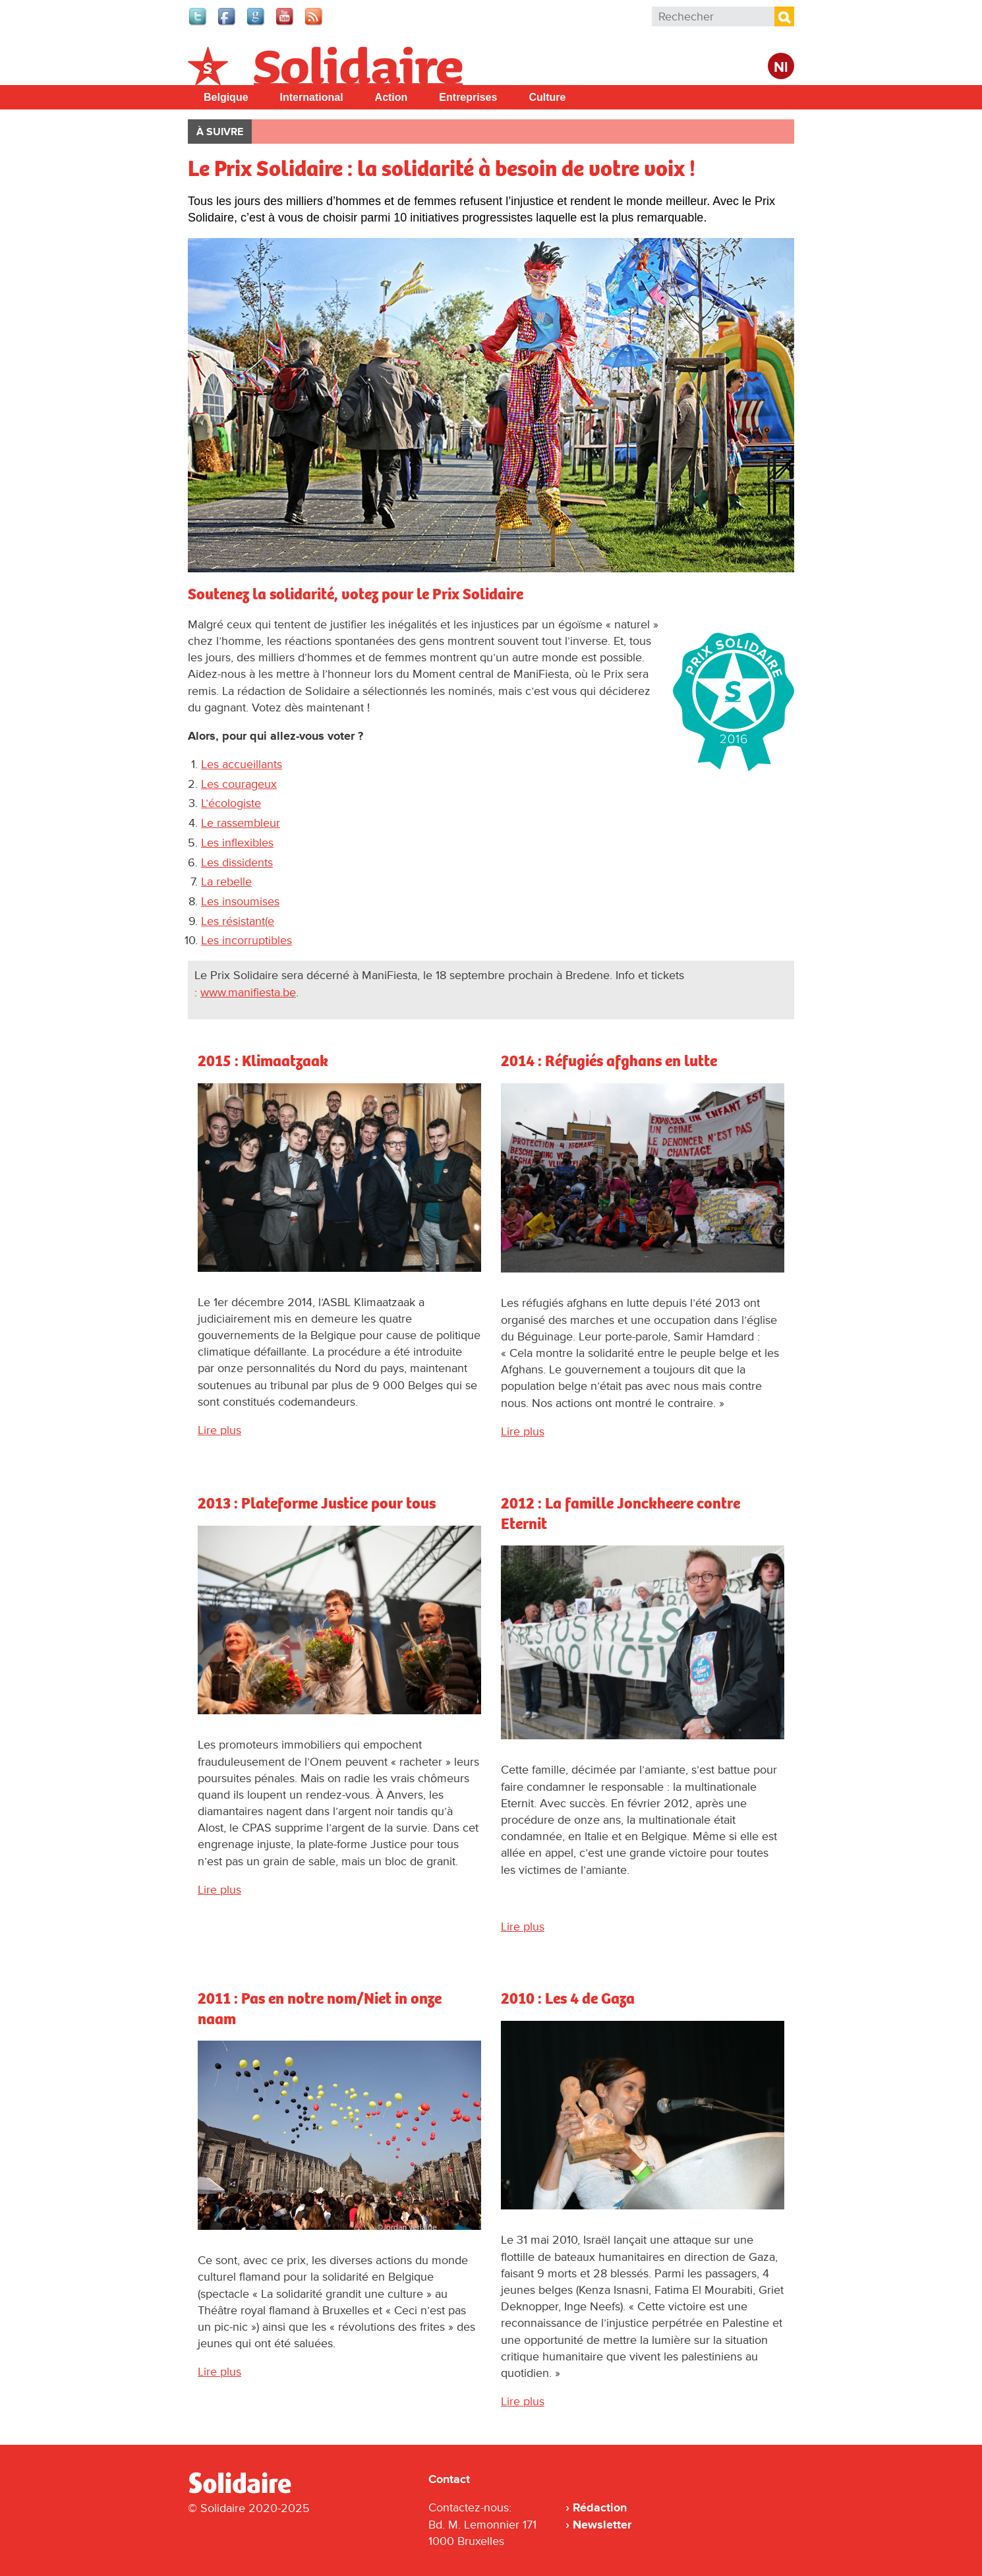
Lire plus (219, 1430)
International (311, 97)
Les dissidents (237, 862)
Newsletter (602, 2524)
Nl (781, 67)
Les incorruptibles (246, 940)
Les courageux (239, 784)
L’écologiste (231, 803)
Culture (547, 97)
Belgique (226, 97)
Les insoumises (240, 901)
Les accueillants (241, 764)
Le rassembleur (240, 823)
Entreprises (468, 97)
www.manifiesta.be (248, 992)
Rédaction (600, 2507)
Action (391, 97)
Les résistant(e (237, 921)
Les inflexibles (237, 842)
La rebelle (226, 881)
